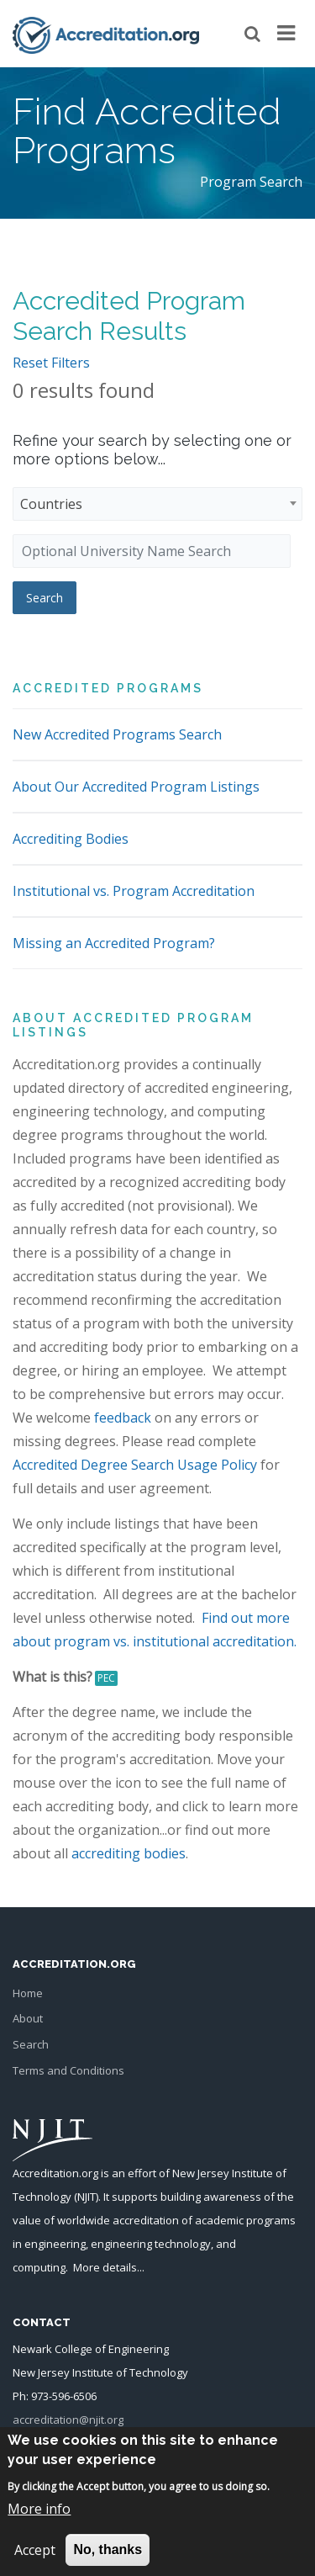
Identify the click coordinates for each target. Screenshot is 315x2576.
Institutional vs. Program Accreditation (134, 891)
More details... (108, 2267)
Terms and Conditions (68, 2070)
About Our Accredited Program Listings (136, 786)
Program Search (251, 181)
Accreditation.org (55, 2173)
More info (39, 2519)
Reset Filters (51, 362)
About (28, 2018)
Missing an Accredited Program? (114, 943)
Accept (34, 2561)
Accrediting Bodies (71, 839)
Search (31, 2044)
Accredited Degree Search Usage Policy (135, 1464)
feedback (122, 1417)
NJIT (86, 2196)
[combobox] (157, 504)
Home (28, 1993)
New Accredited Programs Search (117, 734)
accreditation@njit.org (68, 2419)
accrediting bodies (128, 1853)
